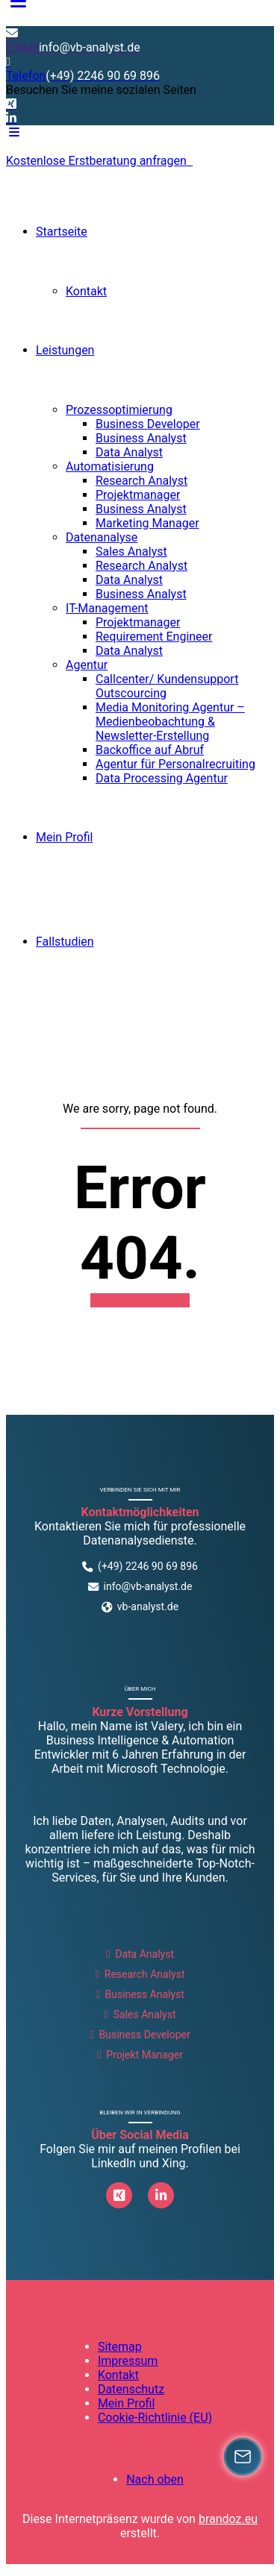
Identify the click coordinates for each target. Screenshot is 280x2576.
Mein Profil (64, 837)
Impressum (128, 2361)
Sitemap (120, 2347)
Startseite (61, 231)
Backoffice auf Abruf (150, 750)
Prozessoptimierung (119, 410)
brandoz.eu (228, 2519)
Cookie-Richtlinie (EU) (155, 2417)
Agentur (87, 665)
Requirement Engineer (154, 636)
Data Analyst (129, 452)
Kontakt (86, 291)
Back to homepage (140, 1300)
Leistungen (65, 350)
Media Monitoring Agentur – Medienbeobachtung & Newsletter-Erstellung (170, 721)
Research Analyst (141, 481)
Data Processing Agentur (162, 778)
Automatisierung (110, 466)
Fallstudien (65, 941)
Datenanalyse (101, 537)
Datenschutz (131, 2389)
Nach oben (155, 2479)
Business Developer (148, 424)
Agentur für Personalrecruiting (175, 764)
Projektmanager (138, 495)
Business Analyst (141, 438)
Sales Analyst (131, 551)
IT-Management (107, 608)
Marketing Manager (147, 523)
